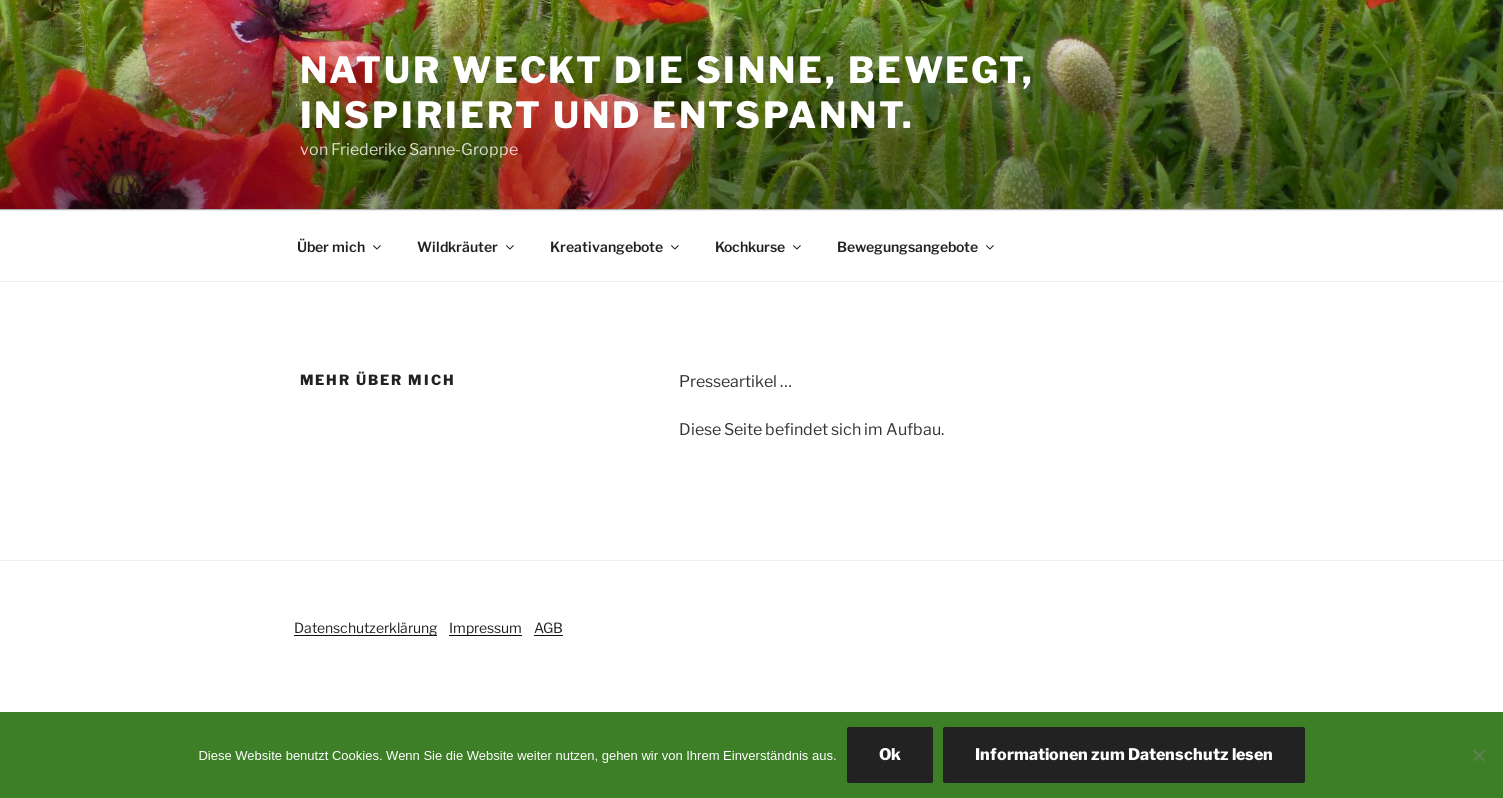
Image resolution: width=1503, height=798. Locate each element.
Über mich (340, 246)
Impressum (485, 627)
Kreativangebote (616, 246)
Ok (890, 754)
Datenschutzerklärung (365, 627)
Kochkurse (759, 246)
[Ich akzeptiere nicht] (1478, 755)
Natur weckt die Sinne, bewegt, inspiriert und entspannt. (667, 92)
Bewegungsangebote (917, 246)
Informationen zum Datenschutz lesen (1124, 754)
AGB (548, 627)
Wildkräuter (467, 246)
